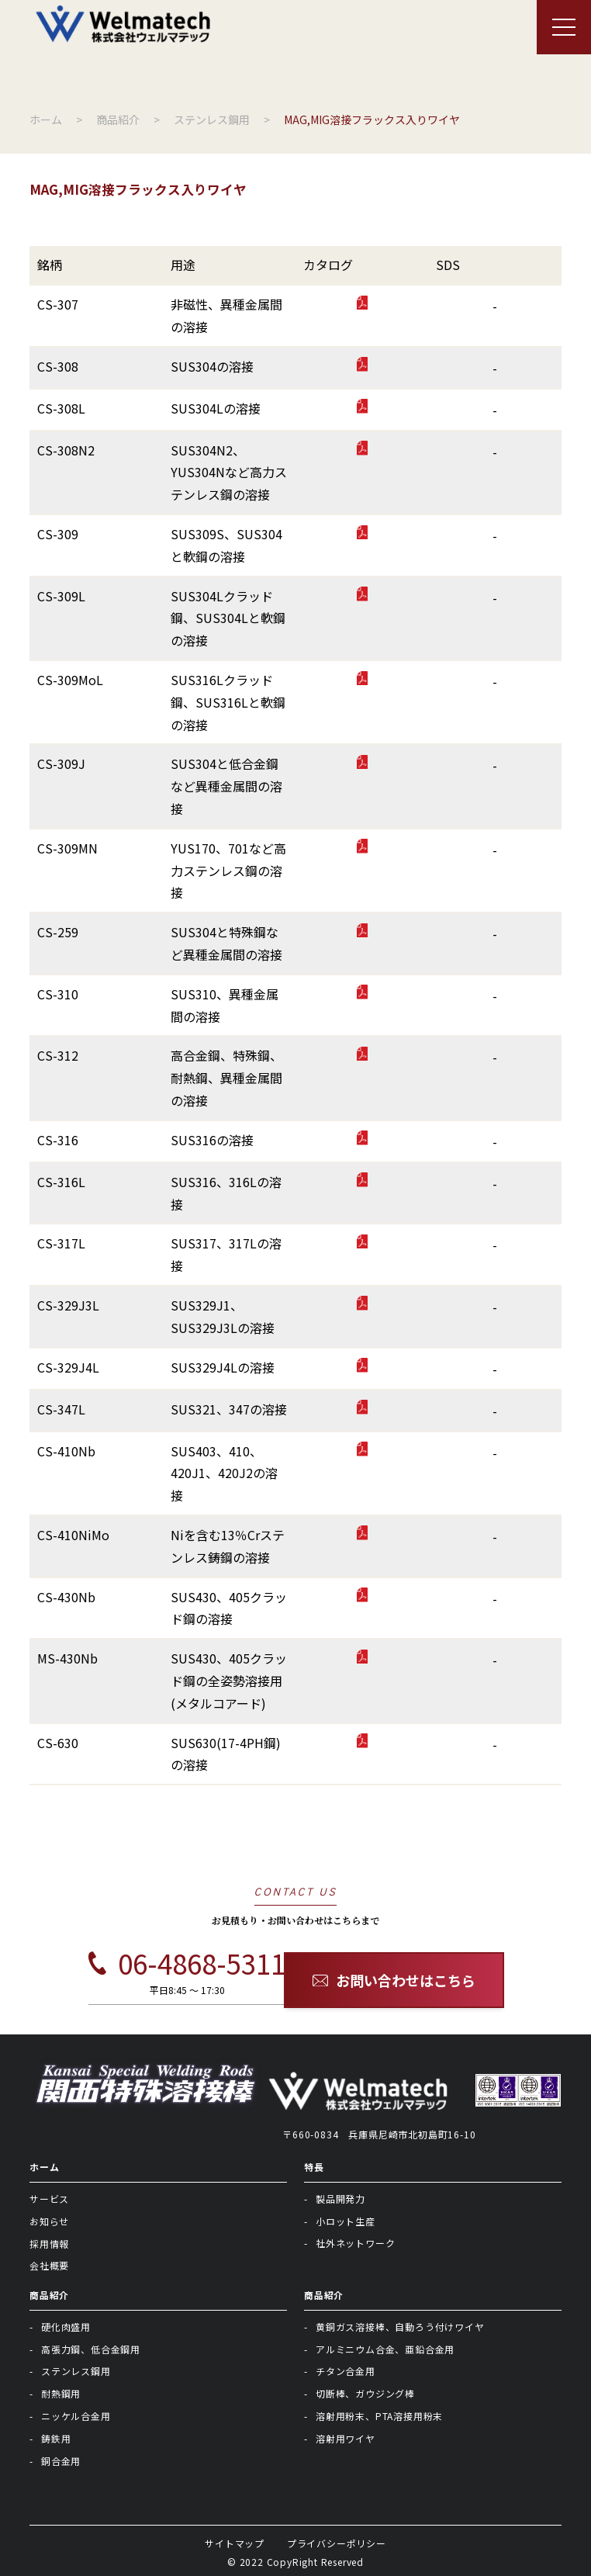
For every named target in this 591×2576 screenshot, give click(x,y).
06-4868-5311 (186, 1963)
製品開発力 (340, 2198)
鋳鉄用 (56, 2438)
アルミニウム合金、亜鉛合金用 (385, 2349)
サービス (49, 2198)
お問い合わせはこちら (394, 1980)
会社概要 (49, 2265)
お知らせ (49, 2221)
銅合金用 (61, 2460)
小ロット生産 (345, 2221)
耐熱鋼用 (61, 2393)
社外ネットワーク (355, 2242)
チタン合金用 (345, 2370)
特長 (314, 2166)
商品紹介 (49, 2294)
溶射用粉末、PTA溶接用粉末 (379, 2415)
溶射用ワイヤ (345, 2438)
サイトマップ (234, 2543)
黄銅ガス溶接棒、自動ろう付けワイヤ (400, 2326)
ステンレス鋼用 (76, 2370)
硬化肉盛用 (66, 2326)
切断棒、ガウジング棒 (365, 2393)
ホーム (44, 2166)
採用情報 (49, 2243)
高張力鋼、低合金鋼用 (90, 2349)
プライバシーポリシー (336, 2543)
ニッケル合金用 (76, 2415)
